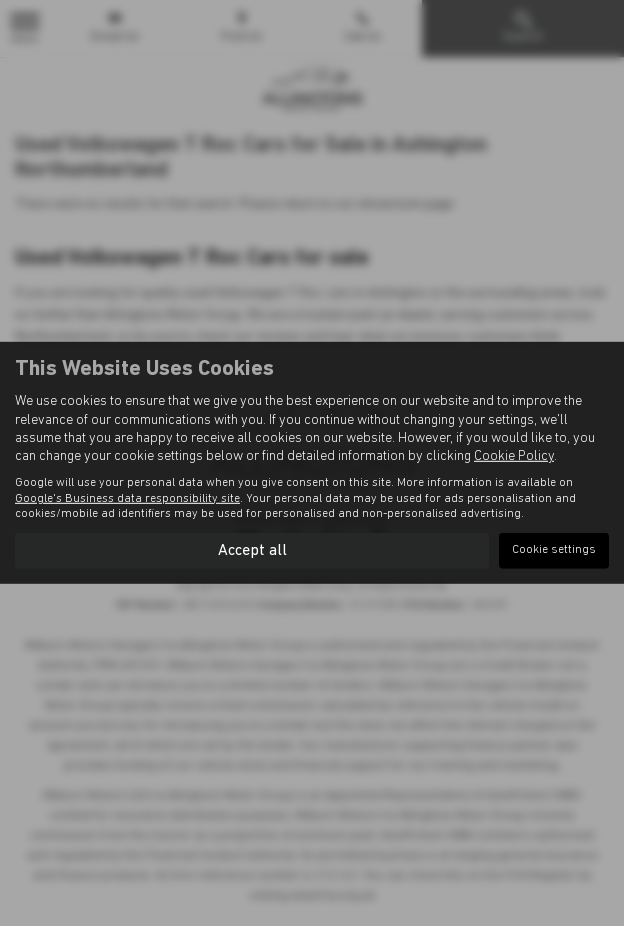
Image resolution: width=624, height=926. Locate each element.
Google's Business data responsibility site (127, 498)
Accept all (252, 550)
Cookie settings (554, 550)
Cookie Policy (514, 456)
